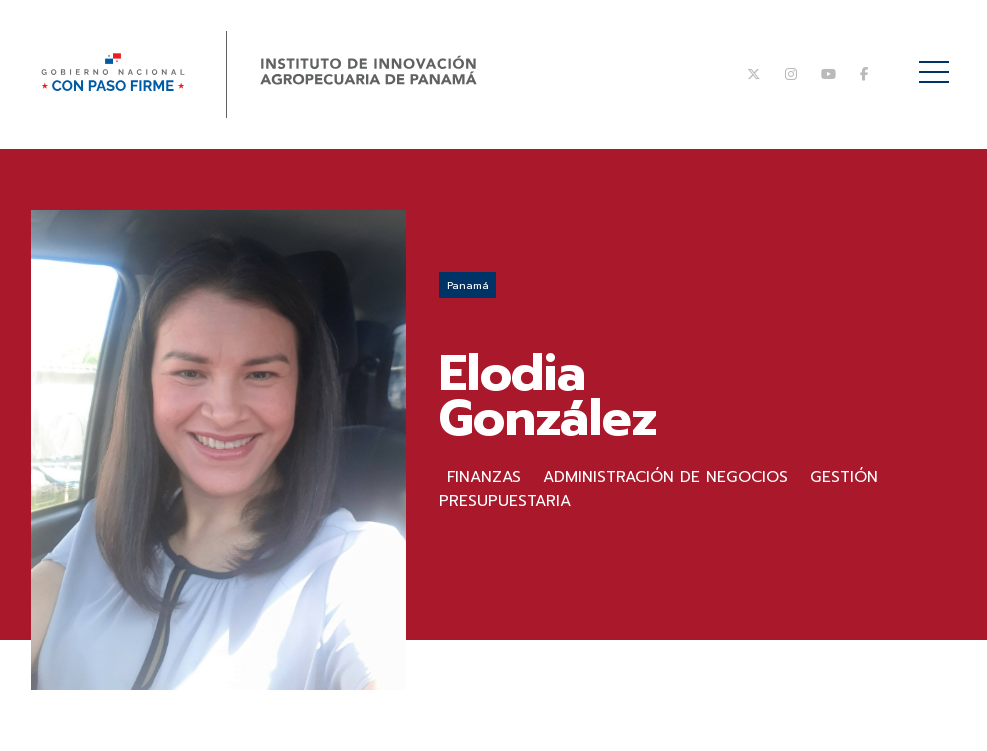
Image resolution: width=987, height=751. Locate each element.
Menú (937, 61)
